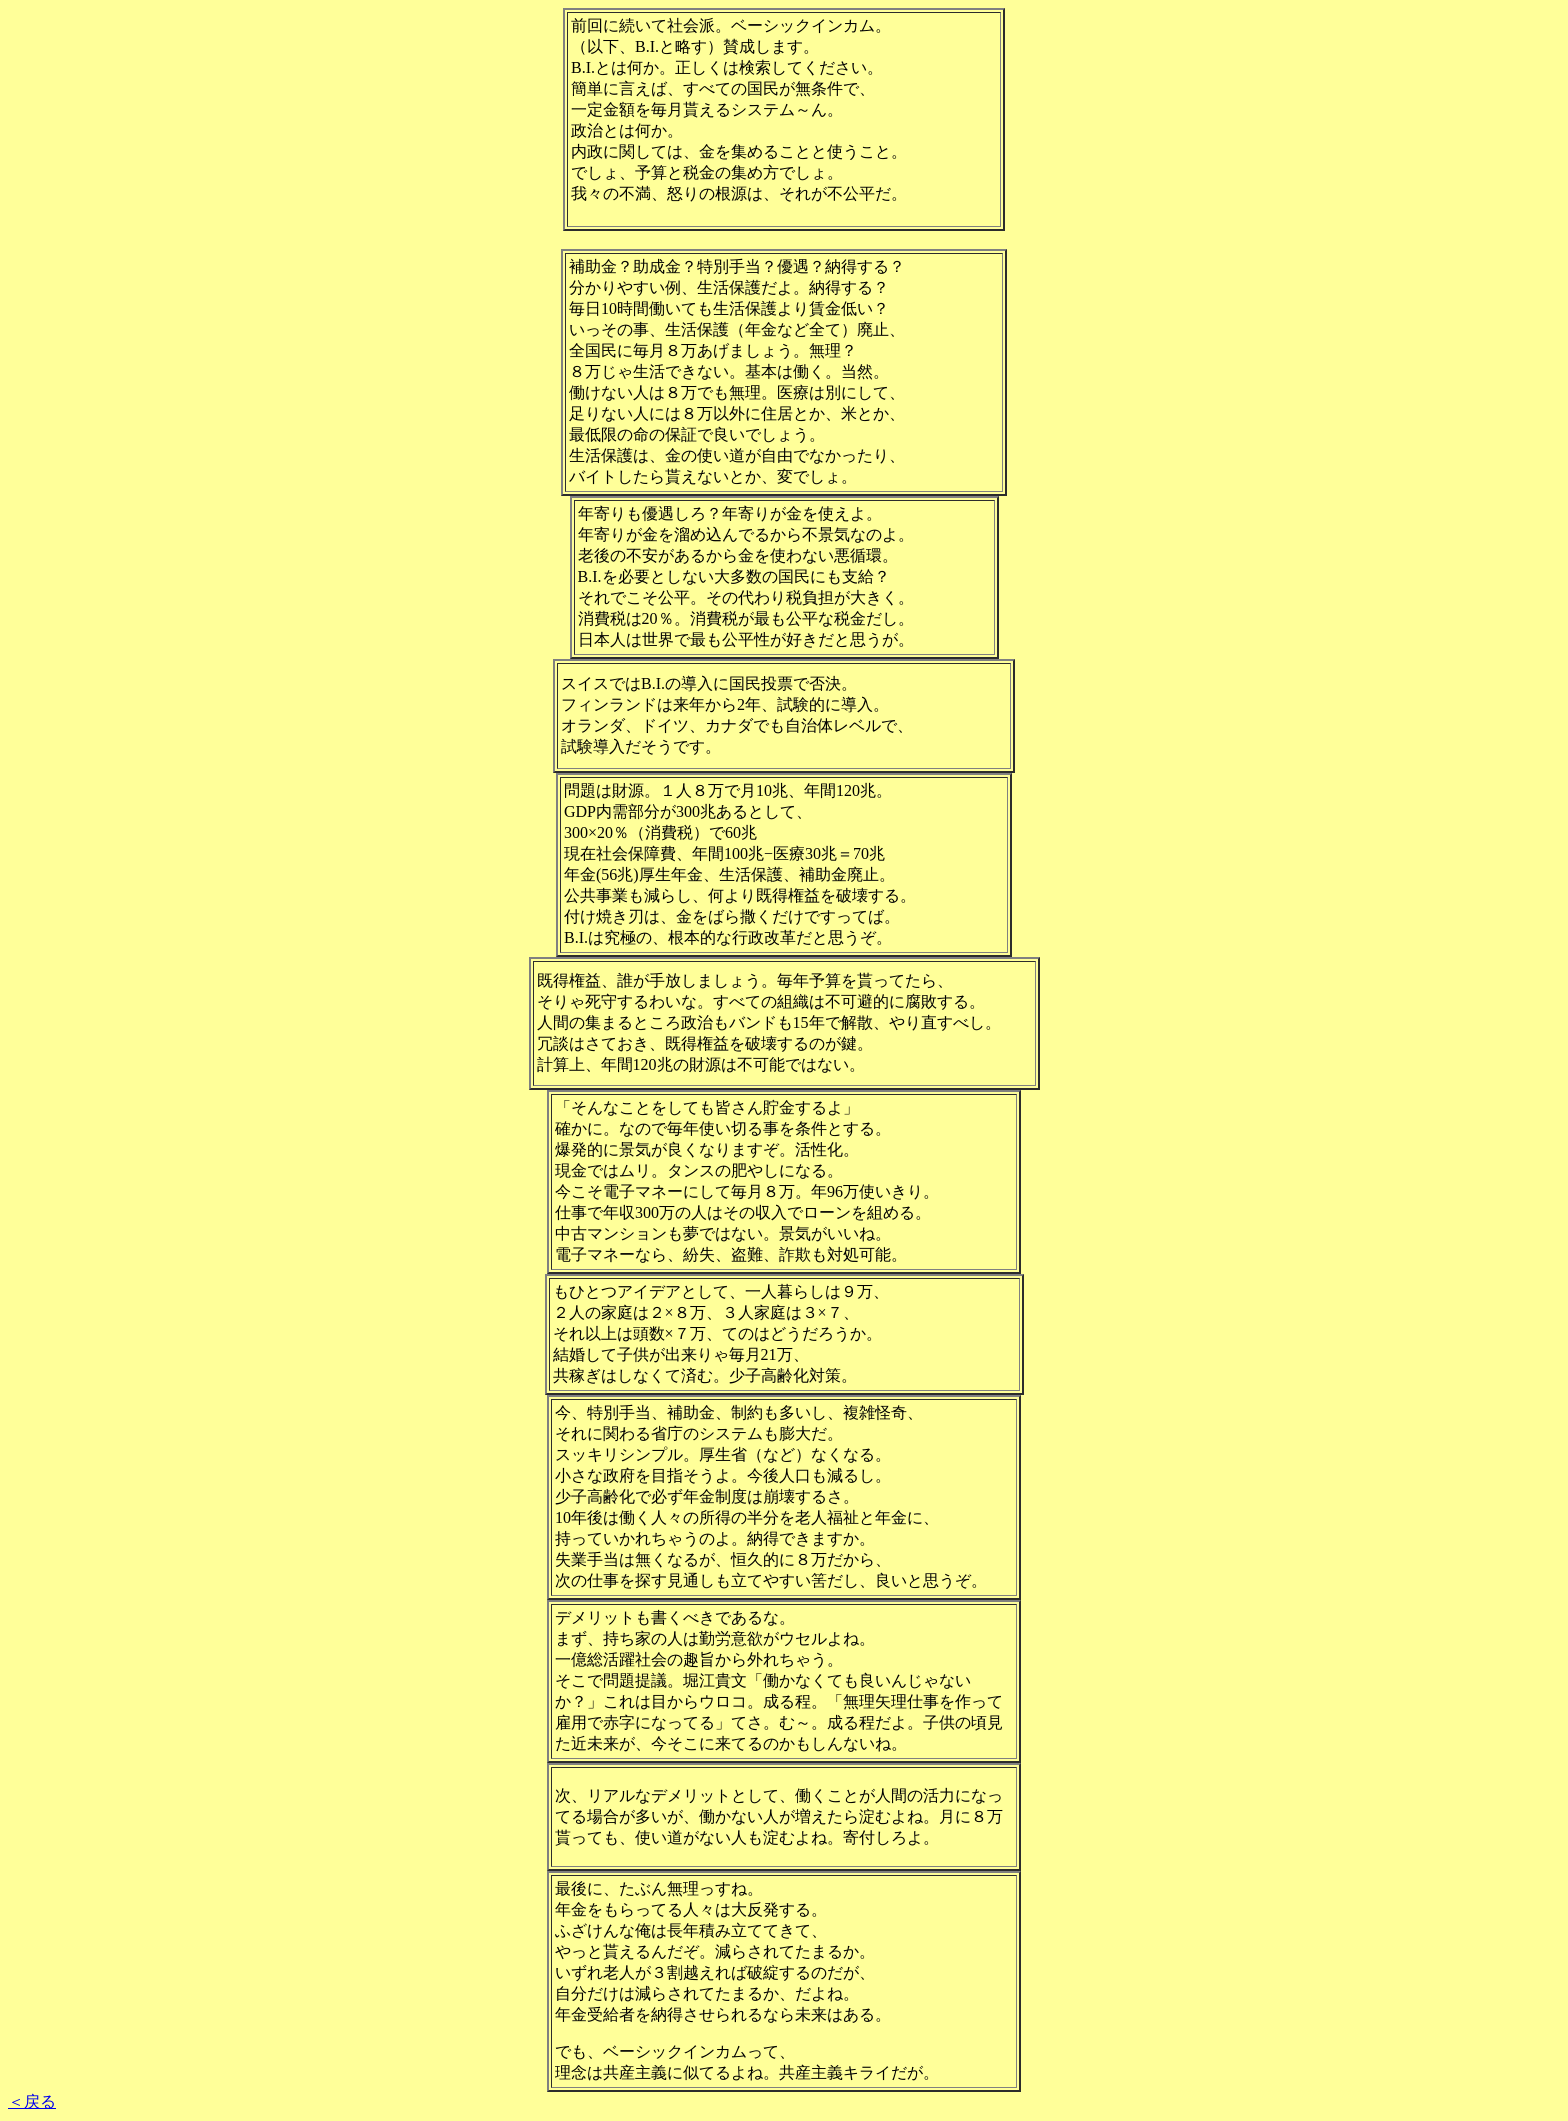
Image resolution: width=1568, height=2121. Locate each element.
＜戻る (32, 2101)
